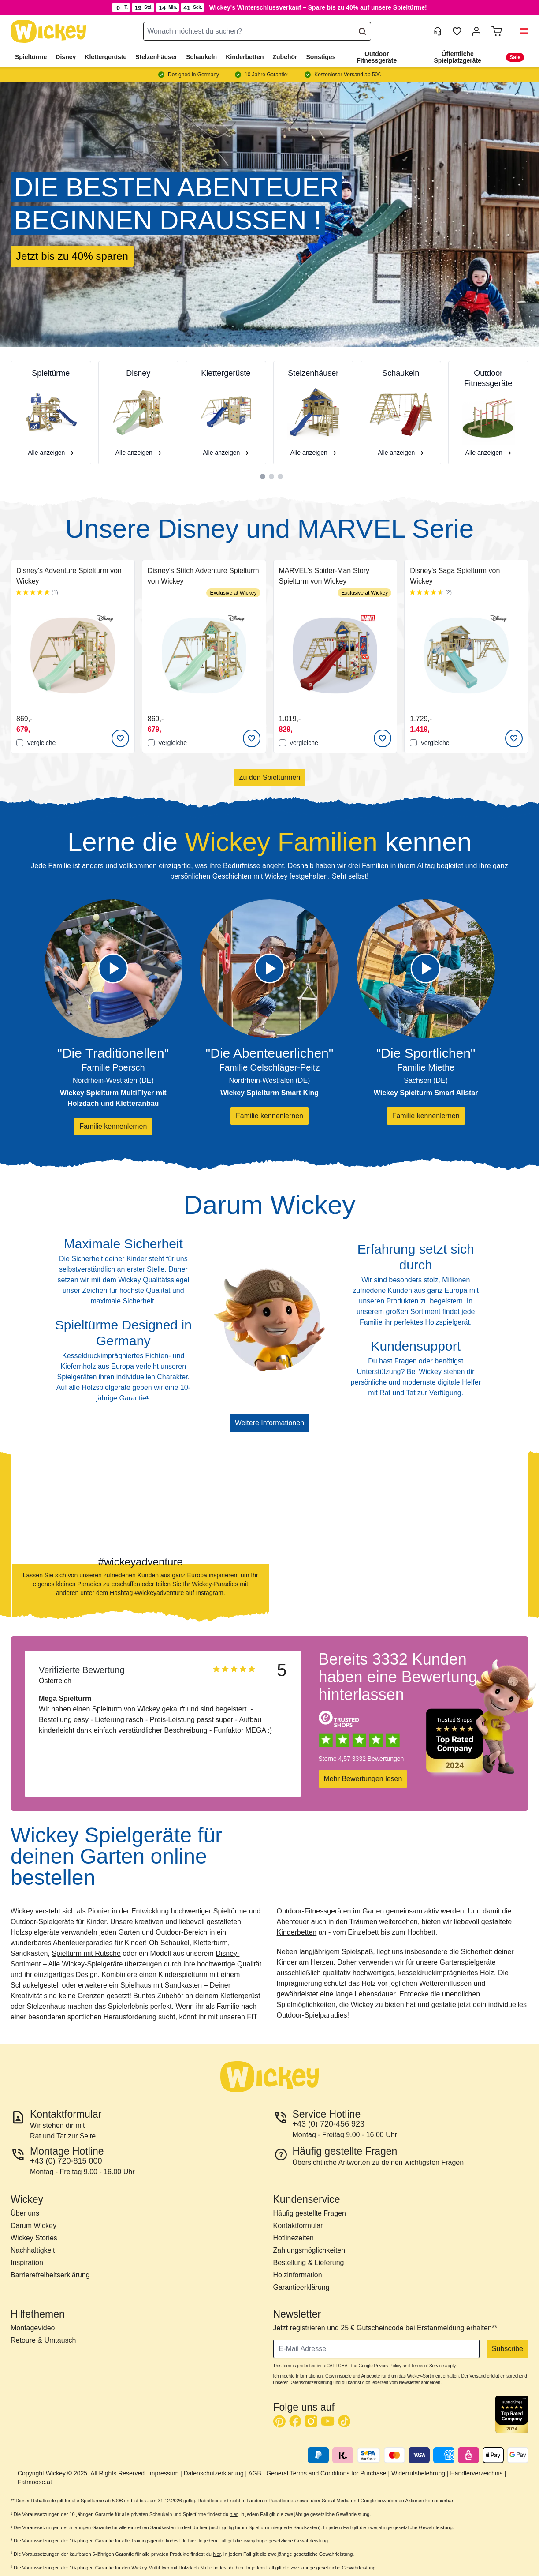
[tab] (262, 476)
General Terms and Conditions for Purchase (326, 2473)
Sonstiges (321, 56)
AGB (254, 2473)
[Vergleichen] (19, 742)
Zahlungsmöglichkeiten (309, 2250)
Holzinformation (297, 2275)
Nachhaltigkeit (33, 2250)
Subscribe (507, 2348)
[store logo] (48, 31)
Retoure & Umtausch (43, 2340)
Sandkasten (183, 1985)
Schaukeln (201, 56)
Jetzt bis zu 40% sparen (72, 256)
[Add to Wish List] (120, 738)
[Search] (362, 31)
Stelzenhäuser (156, 56)
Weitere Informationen (269, 1423)
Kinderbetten (245, 56)
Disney (66, 56)
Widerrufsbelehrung (418, 2473)
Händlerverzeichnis (476, 2473)
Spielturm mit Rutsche (86, 1953)
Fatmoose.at (35, 2482)
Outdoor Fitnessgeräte (377, 57)
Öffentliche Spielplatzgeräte (457, 57)
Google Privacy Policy (379, 2365)
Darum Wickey (33, 2225)
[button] (520, 31)
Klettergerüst (240, 1995)
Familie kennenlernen (113, 1126)
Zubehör (285, 56)
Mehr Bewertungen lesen (363, 1778)
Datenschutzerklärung (214, 2473)
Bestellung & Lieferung (308, 2262)
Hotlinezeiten (293, 2238)
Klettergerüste (105, 56)
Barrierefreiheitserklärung (50, 2275)
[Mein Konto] (476, 31)
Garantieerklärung (301, 2287)
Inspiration (27, 2262)
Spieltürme (31, 56)
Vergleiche (36, 742)
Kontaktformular (298, 2225)
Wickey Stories (34, 2238)
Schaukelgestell (35, 1985)
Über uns (25, 2213)
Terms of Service (427, 2365)
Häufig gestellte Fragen (309, 2213)
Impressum (163, 2473)
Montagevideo (33, 2328)
